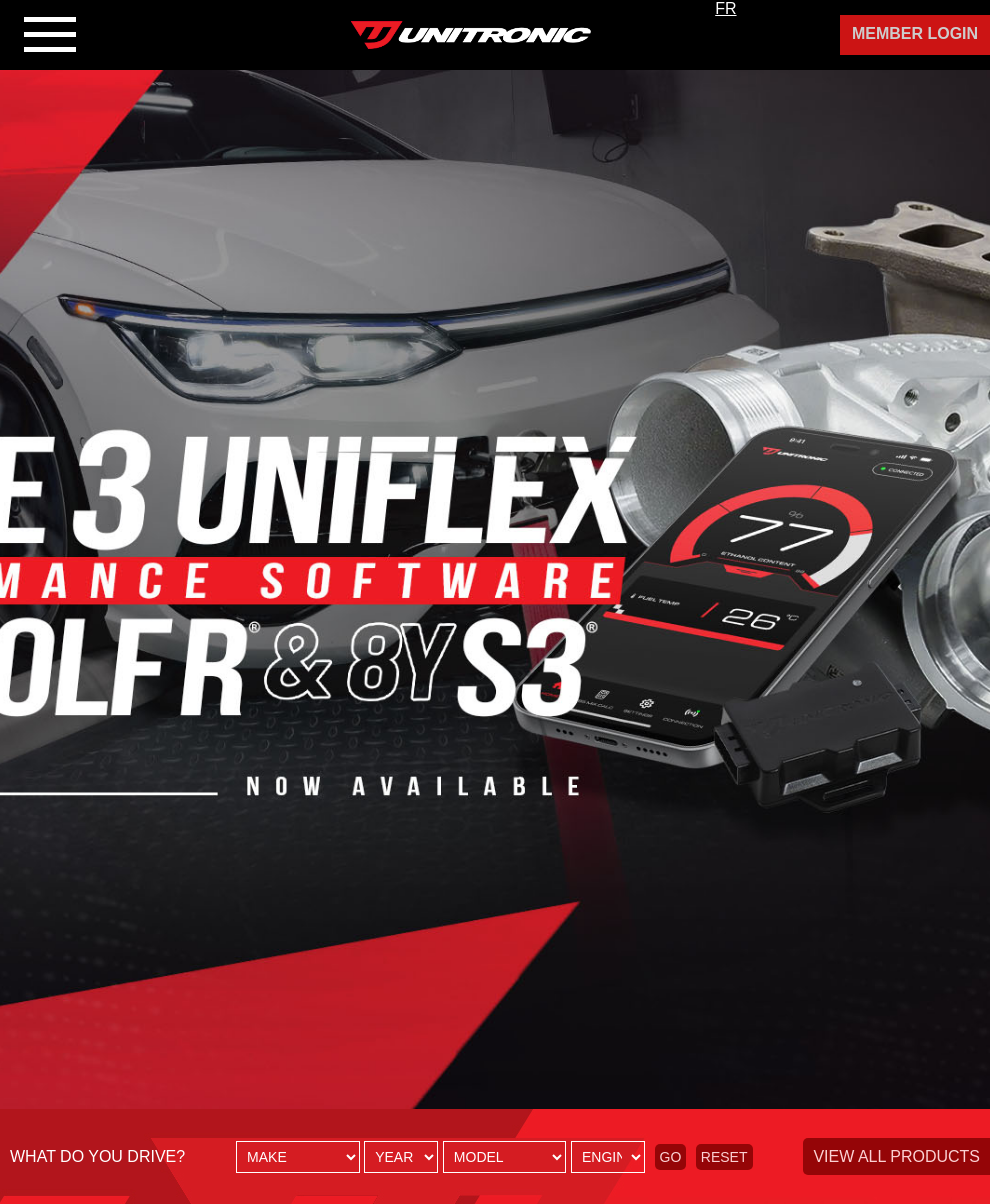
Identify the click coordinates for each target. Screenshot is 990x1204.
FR (725, 8)
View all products (896, 1156)
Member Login (915, 33)
